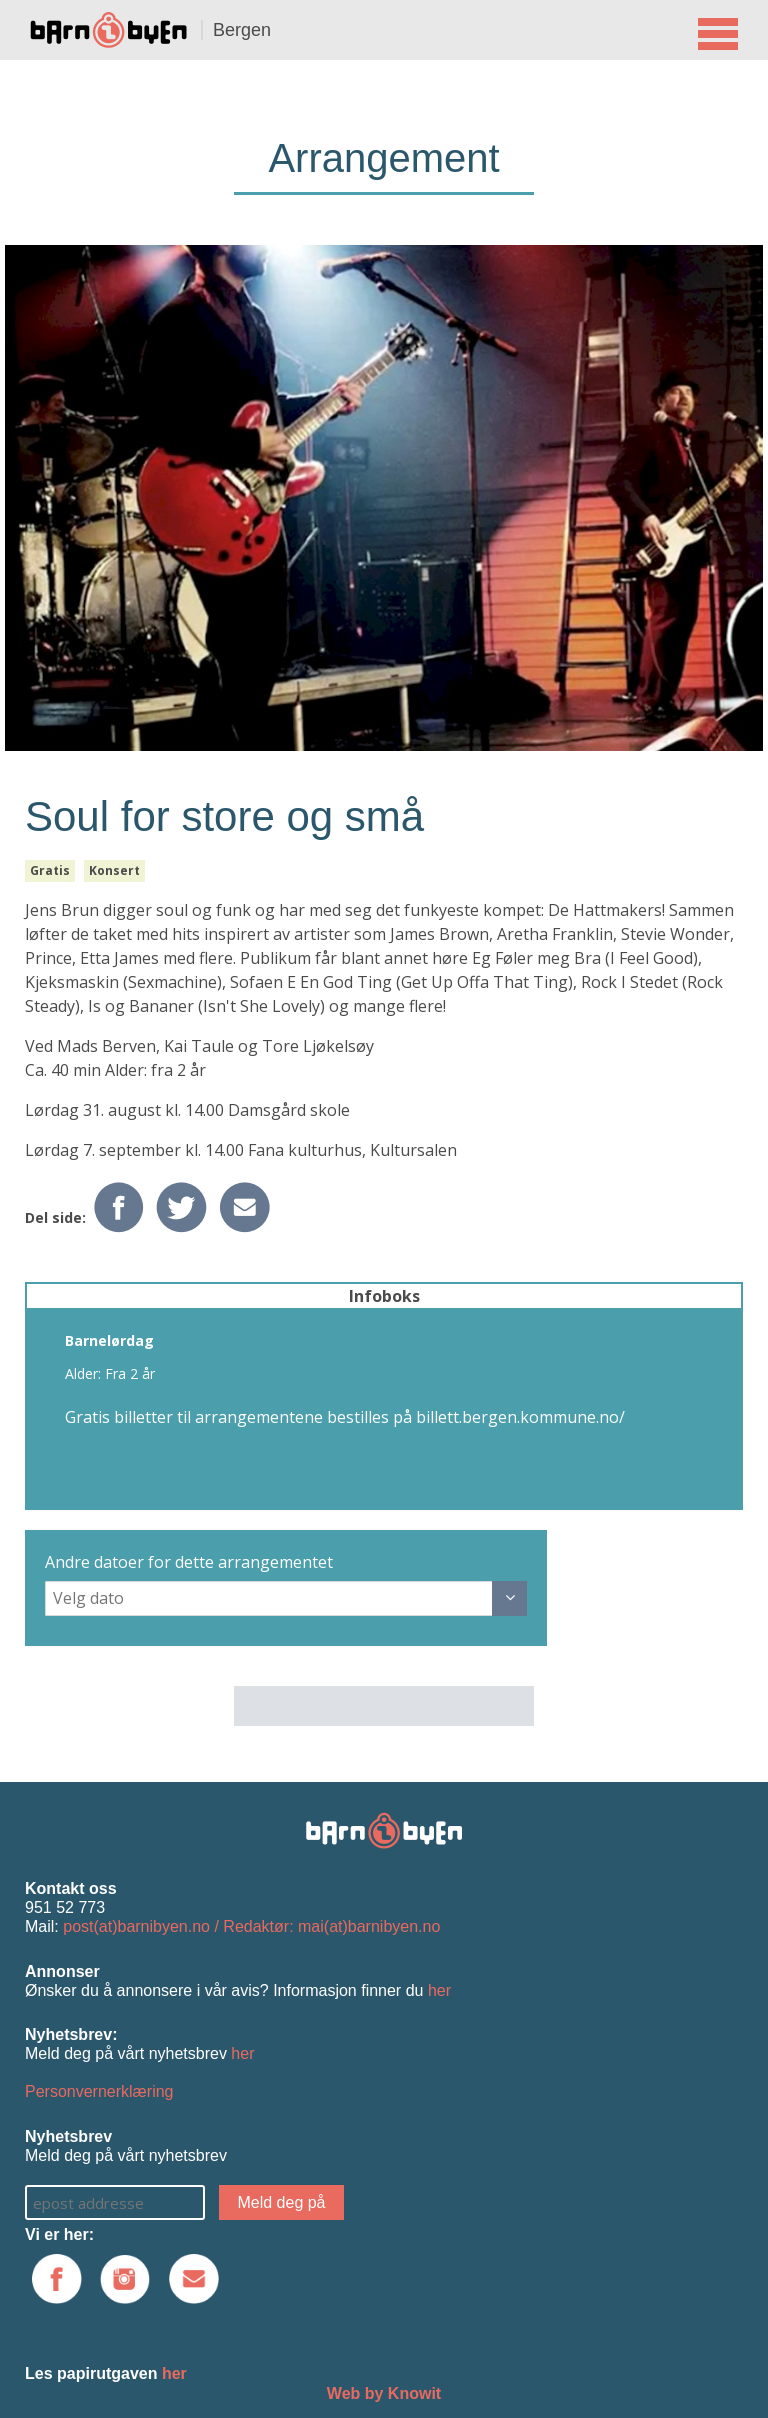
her (439, 1990)
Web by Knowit (384, 2393)
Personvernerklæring (99, 2091)
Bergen (242, 30)
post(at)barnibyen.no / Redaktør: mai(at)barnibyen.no (251, 1926)
